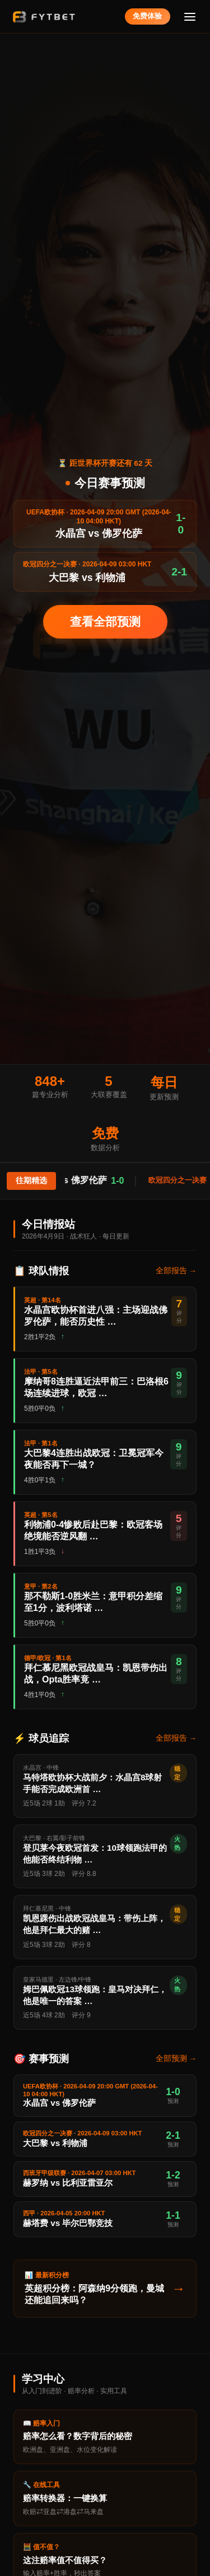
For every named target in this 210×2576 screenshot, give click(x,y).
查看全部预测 (105, 621)
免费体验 (147, 16)
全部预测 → (176, 2058)
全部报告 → (176, 1270)
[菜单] (190, 16)
